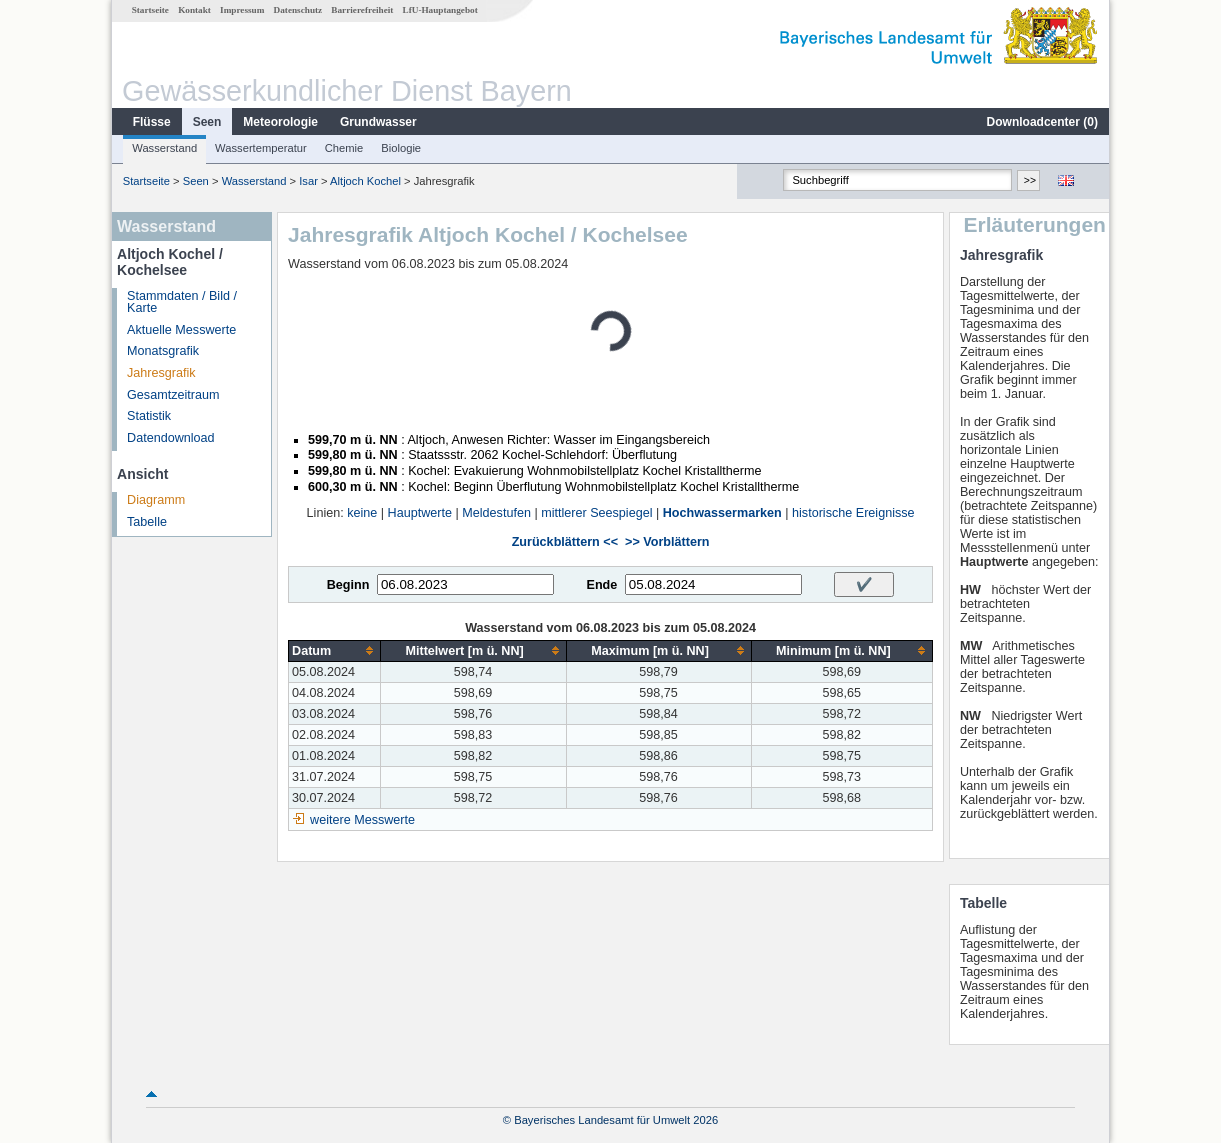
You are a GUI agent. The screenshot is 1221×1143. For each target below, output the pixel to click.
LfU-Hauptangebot (440, 10)
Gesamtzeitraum (173, 395)
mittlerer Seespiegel (596, 513)
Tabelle (147, 522)
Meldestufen (496, 513)
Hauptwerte (420, 513)
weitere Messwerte (362, 820)
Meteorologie (280, 122)
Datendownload (171, 438)
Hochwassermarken (722, 513)
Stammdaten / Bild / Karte (182, 302)
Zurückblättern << (565, 542)
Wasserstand (164, 148)
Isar (308, 181)
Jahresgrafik (161, 373)
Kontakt (194, 10)
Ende (601, 585)
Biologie (401, 148)
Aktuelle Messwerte (181, 330)
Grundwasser (378, 122)
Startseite (150, 10)
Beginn (348, 585)
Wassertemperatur (261, 148)
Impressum (242, 10)
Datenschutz (298, 10)
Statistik (149, 416)
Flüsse (152, 122)
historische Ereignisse (853, 513)
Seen (207, 122)
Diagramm (156, 500)
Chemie (344, 148)
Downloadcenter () (1042, 122)
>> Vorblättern (667, 542)
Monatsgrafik (163, 351)
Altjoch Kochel (365, 181)
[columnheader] (335, 650)
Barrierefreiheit (362, 10)
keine (362, 513)
